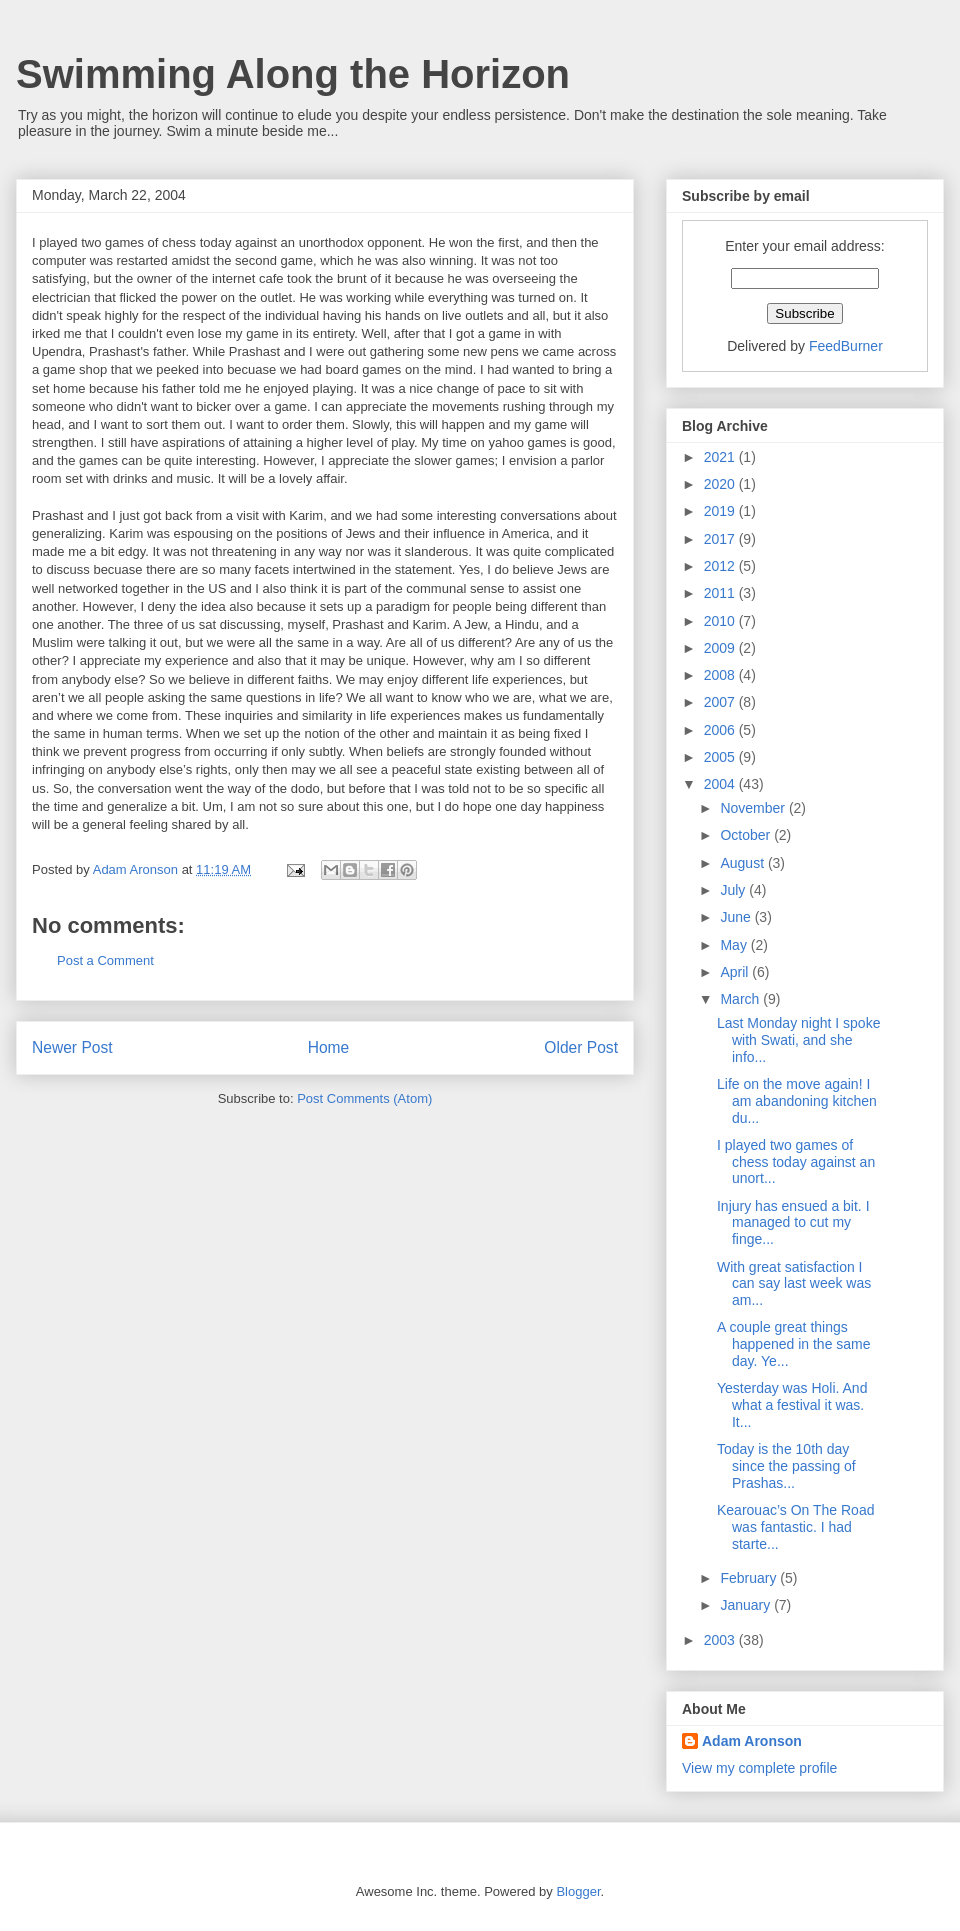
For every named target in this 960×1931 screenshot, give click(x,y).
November (754, 808)
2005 (721, 757)
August (743, 863)
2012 (721, 566)
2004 (721, 784)
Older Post (581, 1047)
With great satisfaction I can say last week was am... (794, 1284)
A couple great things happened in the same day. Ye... (794, 1344)
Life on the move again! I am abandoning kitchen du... (797, 1101)
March (741, 999)
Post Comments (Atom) (364, 1098)
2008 (721, 675)
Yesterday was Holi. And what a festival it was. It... (792, 1405)
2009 (721, 648)
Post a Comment (105, 960)
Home (329, 1047)
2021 (721, 457)
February (750, 1578)
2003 (721, 1640)
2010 (721, 621)
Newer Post (72, 1047)
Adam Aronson (752, 1741)
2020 (721, 484)
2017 (721, 539)
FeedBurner (846, 346)
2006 (721, 730)
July (734, 890)
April (736, 972)
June (737, 917)
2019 (721, 511)
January (747, 1605)
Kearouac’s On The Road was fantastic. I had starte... (795, 1527)
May (735, 945)
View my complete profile (759, 1768)
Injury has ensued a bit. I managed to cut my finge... (793, 1223)
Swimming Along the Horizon (293, 74)
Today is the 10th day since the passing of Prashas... (786, 1466)
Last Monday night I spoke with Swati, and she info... (798, 1040)
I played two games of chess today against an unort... (796, 1162)
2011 (721, 593)
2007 (721, 702)
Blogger (578, 1891)
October (747, 835)
